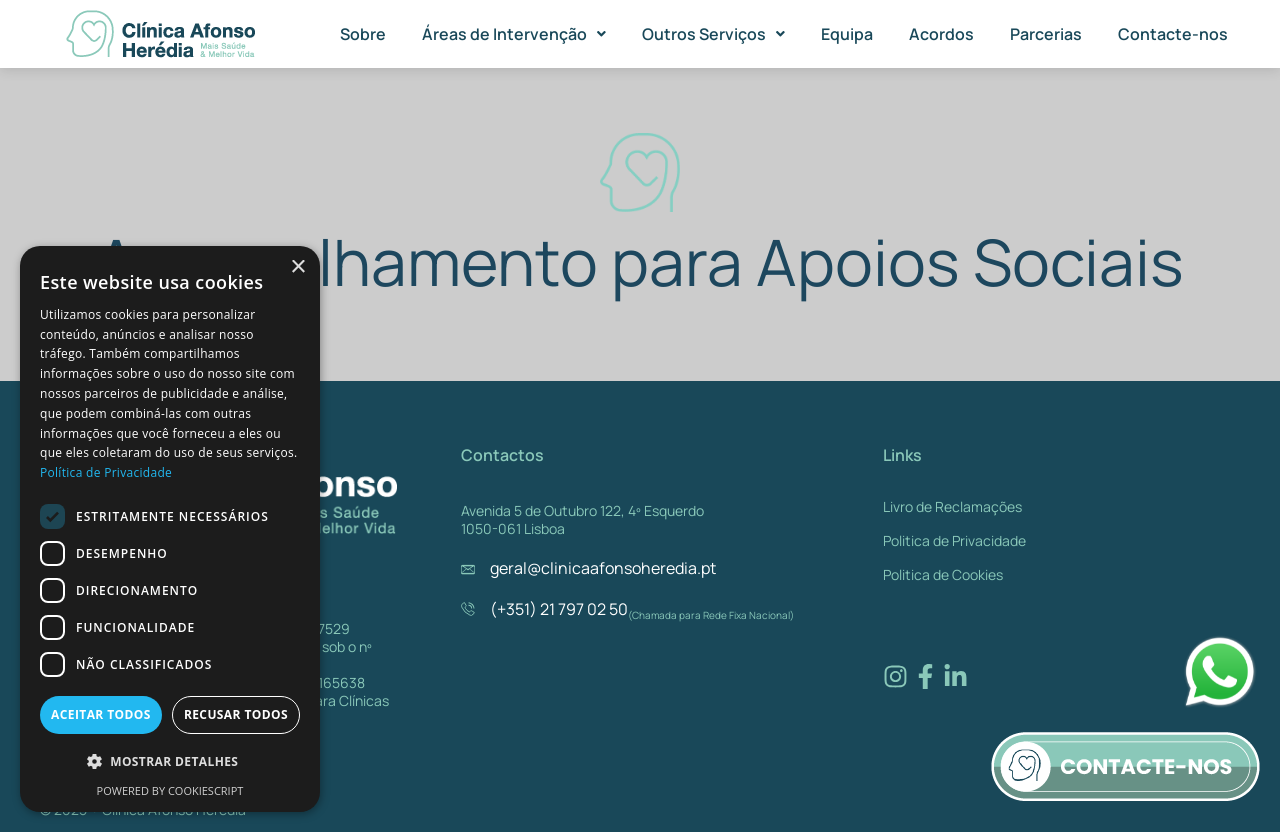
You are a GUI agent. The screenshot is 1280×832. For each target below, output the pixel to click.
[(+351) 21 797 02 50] (468, 609)
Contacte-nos (1173, 34)
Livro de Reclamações (952, 506)
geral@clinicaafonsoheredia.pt (603, 568)
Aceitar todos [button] (101, 714)
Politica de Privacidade (954, 540)
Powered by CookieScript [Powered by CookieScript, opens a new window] (170, 790)
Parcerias (1046, 34)
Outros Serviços (713, 34)
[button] (514, 34)
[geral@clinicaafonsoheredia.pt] (468, 569)
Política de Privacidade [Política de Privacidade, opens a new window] (106, 472)
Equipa (847, 34)
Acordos (941, 34)
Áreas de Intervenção (514, 34)
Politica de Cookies (943, 574)
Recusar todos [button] (236, 714)
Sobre (363, 34)
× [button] (297, 267)
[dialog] (170, 529)
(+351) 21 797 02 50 (559, 609)
